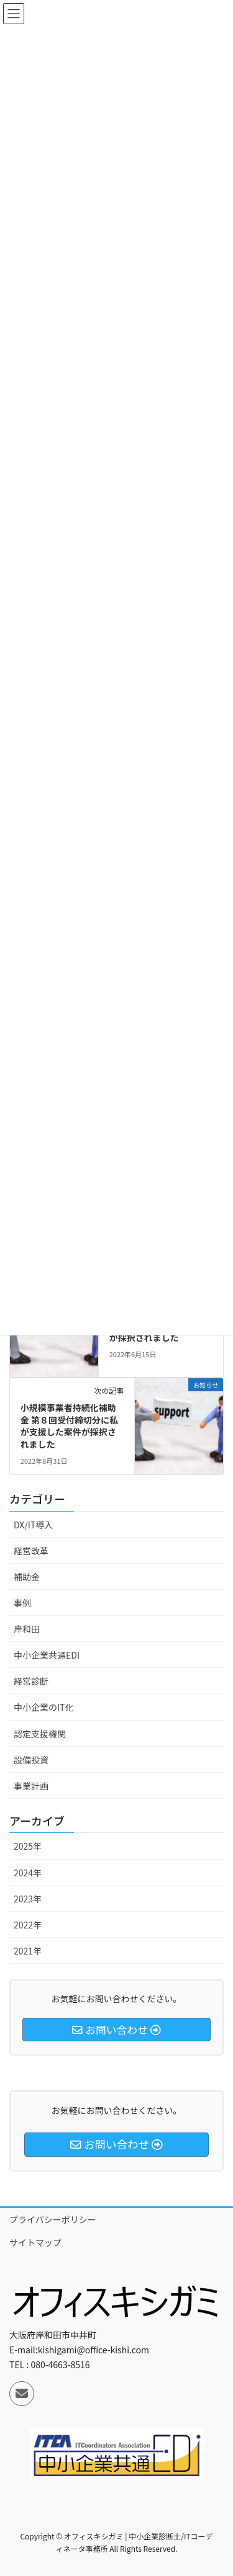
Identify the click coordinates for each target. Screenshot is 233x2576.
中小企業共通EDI (47, 1655)
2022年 (28, 1925)
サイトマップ (35, 2242)
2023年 (28, 1898)
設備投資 (31, 1760)
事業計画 (31, 1786)
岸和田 (27, 1629)
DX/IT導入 (33, 1524)
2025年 (28, 1846)
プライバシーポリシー (52, 2219)
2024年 (28, 1872)
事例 (22, 1603)
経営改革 (31, 1550)
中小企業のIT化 (44, 1707)
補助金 (27, 1577)
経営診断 (31, 1681)
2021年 (28, 1951)
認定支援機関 (40, 1733)
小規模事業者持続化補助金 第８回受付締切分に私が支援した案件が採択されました (69, 1425)
